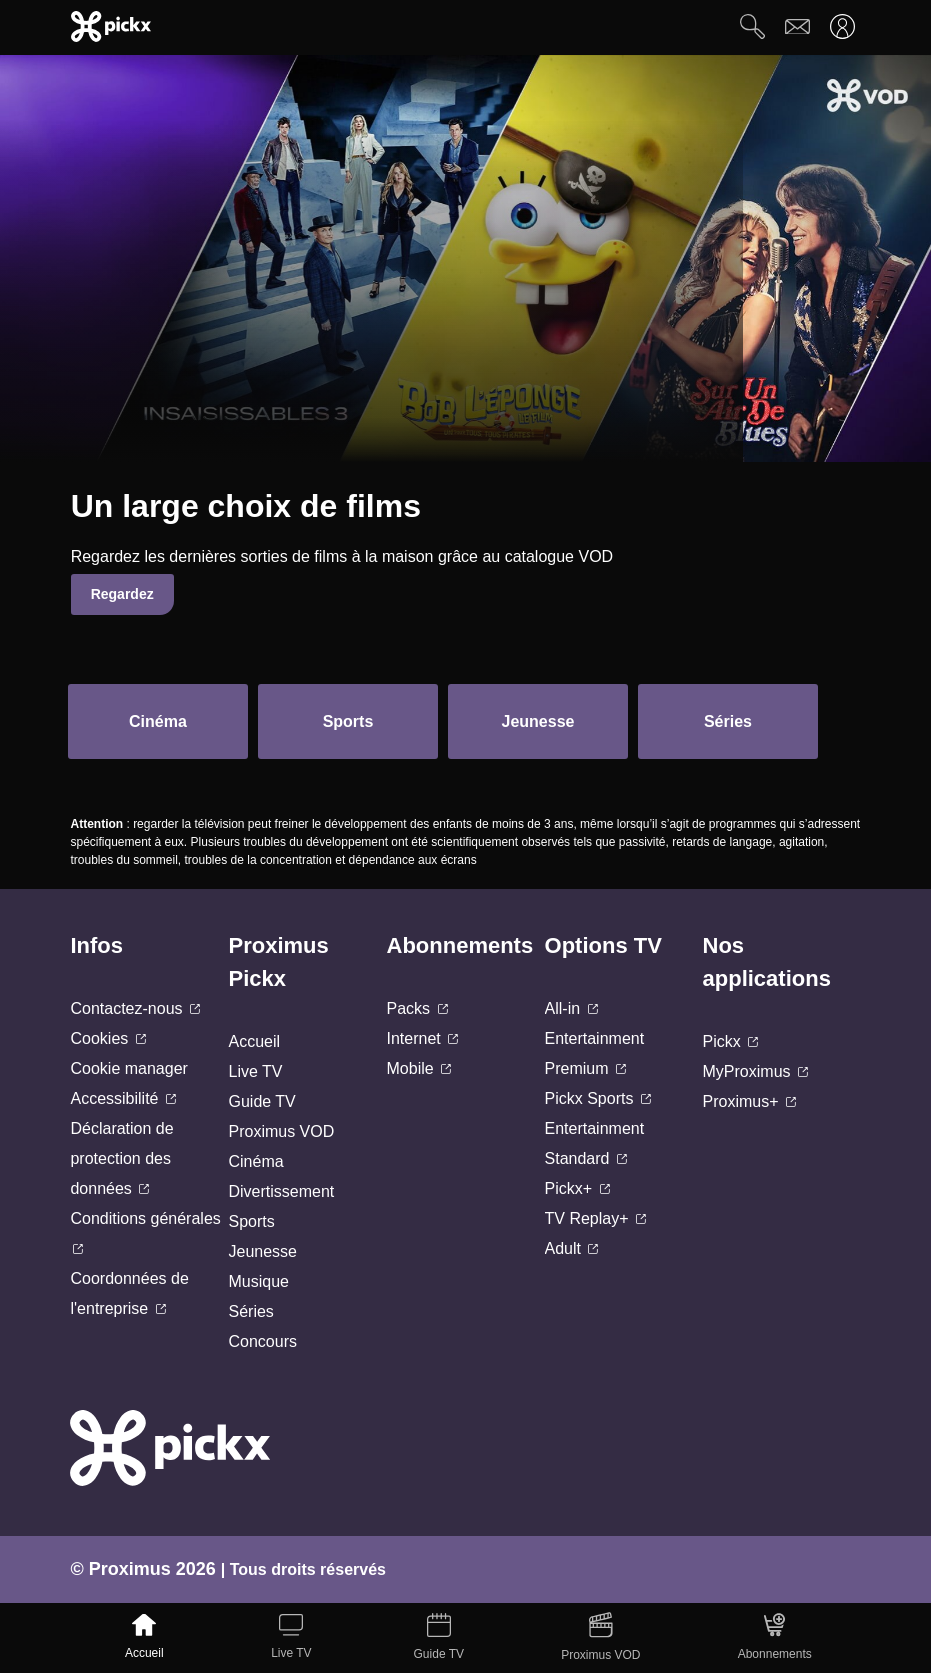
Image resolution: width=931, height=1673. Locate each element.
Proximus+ (749, 1101)
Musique (258, 1281)
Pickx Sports (598, 1098)
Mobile (419, 1068)
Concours (262, 1341)
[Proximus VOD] (601, 1638)
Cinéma (255, 1161)
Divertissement (281, 1191)
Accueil (254, 1041)
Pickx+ (577, 1188)
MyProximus (755, 1071)
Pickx (731, 1041)
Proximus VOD (281, 1131)
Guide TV (261, 1101)
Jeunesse (262, 1251)
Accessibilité (122, 1098)
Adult (572, 1248)
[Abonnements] (774, 1638)
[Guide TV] (439, 1638)
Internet (423, 1038)
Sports (251, 1221)
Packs (417, 1008)
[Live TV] (291, 1638)
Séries (250, 1311)
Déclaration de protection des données (121, 1158)
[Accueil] (144, 1638)
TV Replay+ (595, 1218)
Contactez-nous (135, 1008)
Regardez (122, 594)
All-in (571, 1008)
